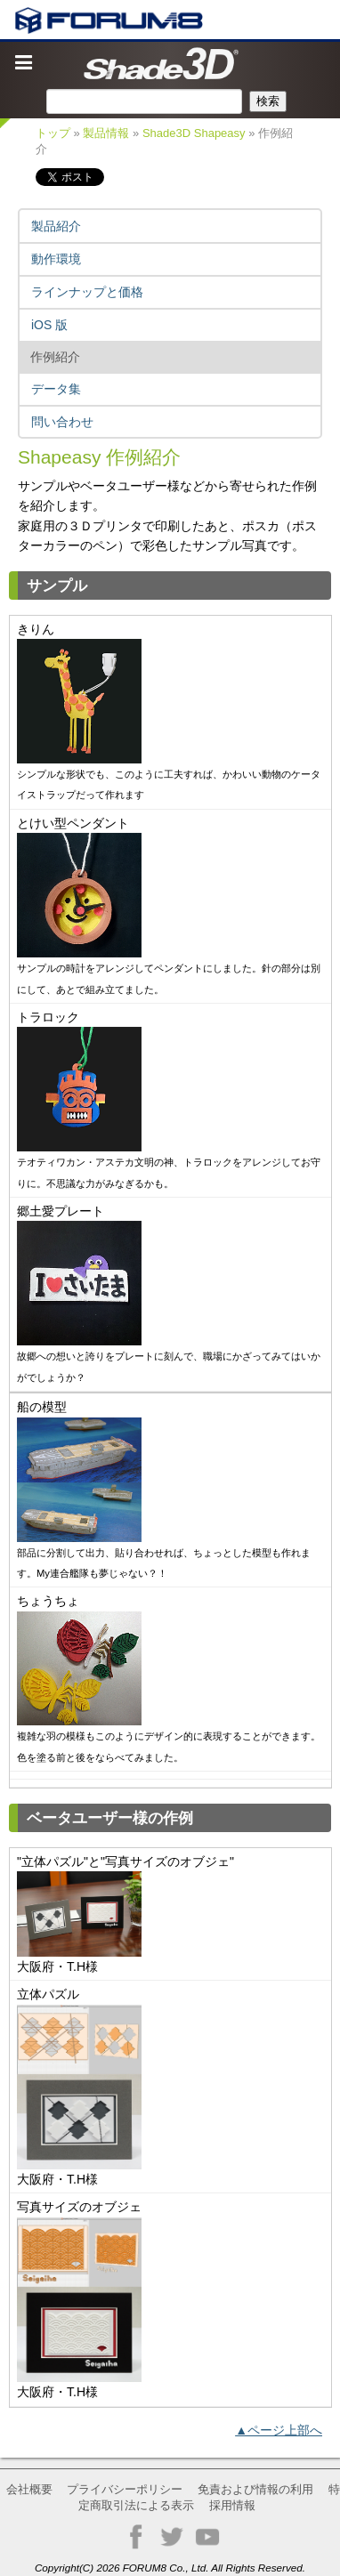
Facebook (136, 2536)
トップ (53, 133)
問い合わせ (62, 422)
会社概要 (29, 2489)
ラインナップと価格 (87, 292)
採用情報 (232, 2505)
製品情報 (106, 133)
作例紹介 (55, 357)
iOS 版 (49, 325)
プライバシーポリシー (124, 2489)
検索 (267, 101)
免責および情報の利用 (255, 2489)
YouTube (207, 2536)
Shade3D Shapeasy (194, 133)
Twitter (171, 2536)
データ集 (56, 389)
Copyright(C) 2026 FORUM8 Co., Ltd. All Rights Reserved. (170, 2567)
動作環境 (56, 259)
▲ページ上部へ (278, 2430)
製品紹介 (56, 226)
